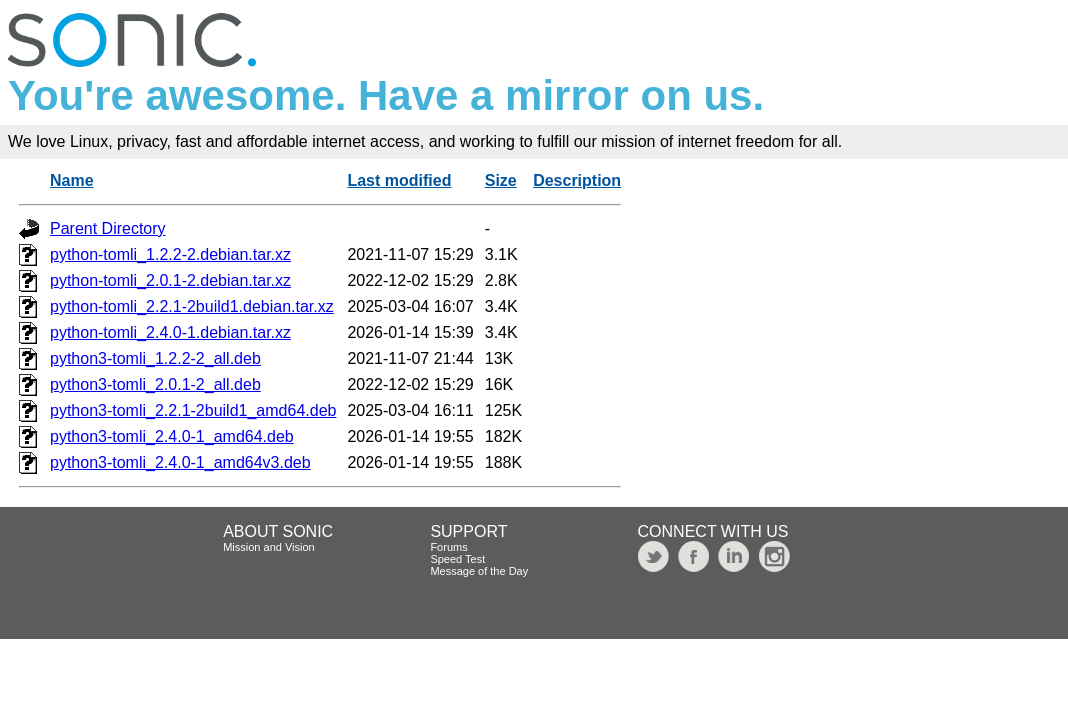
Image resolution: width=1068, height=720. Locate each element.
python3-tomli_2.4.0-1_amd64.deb (172, 436)
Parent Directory (108, 228)
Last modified (399, 180)
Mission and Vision (269, 547)
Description (577, 180)
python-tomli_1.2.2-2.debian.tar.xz (170, 254)
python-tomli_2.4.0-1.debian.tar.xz (170, 332)
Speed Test (457, 559)
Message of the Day (479, 571)
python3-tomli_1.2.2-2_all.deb (155, 358)
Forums (448, 547)
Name (72, 180)
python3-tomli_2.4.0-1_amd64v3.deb (180, 462)
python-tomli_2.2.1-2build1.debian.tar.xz (192, 306)
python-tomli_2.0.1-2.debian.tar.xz (170, 280)
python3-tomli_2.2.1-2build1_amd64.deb (193, 410)
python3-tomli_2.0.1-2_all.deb (155, 384)
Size (501, 180)
